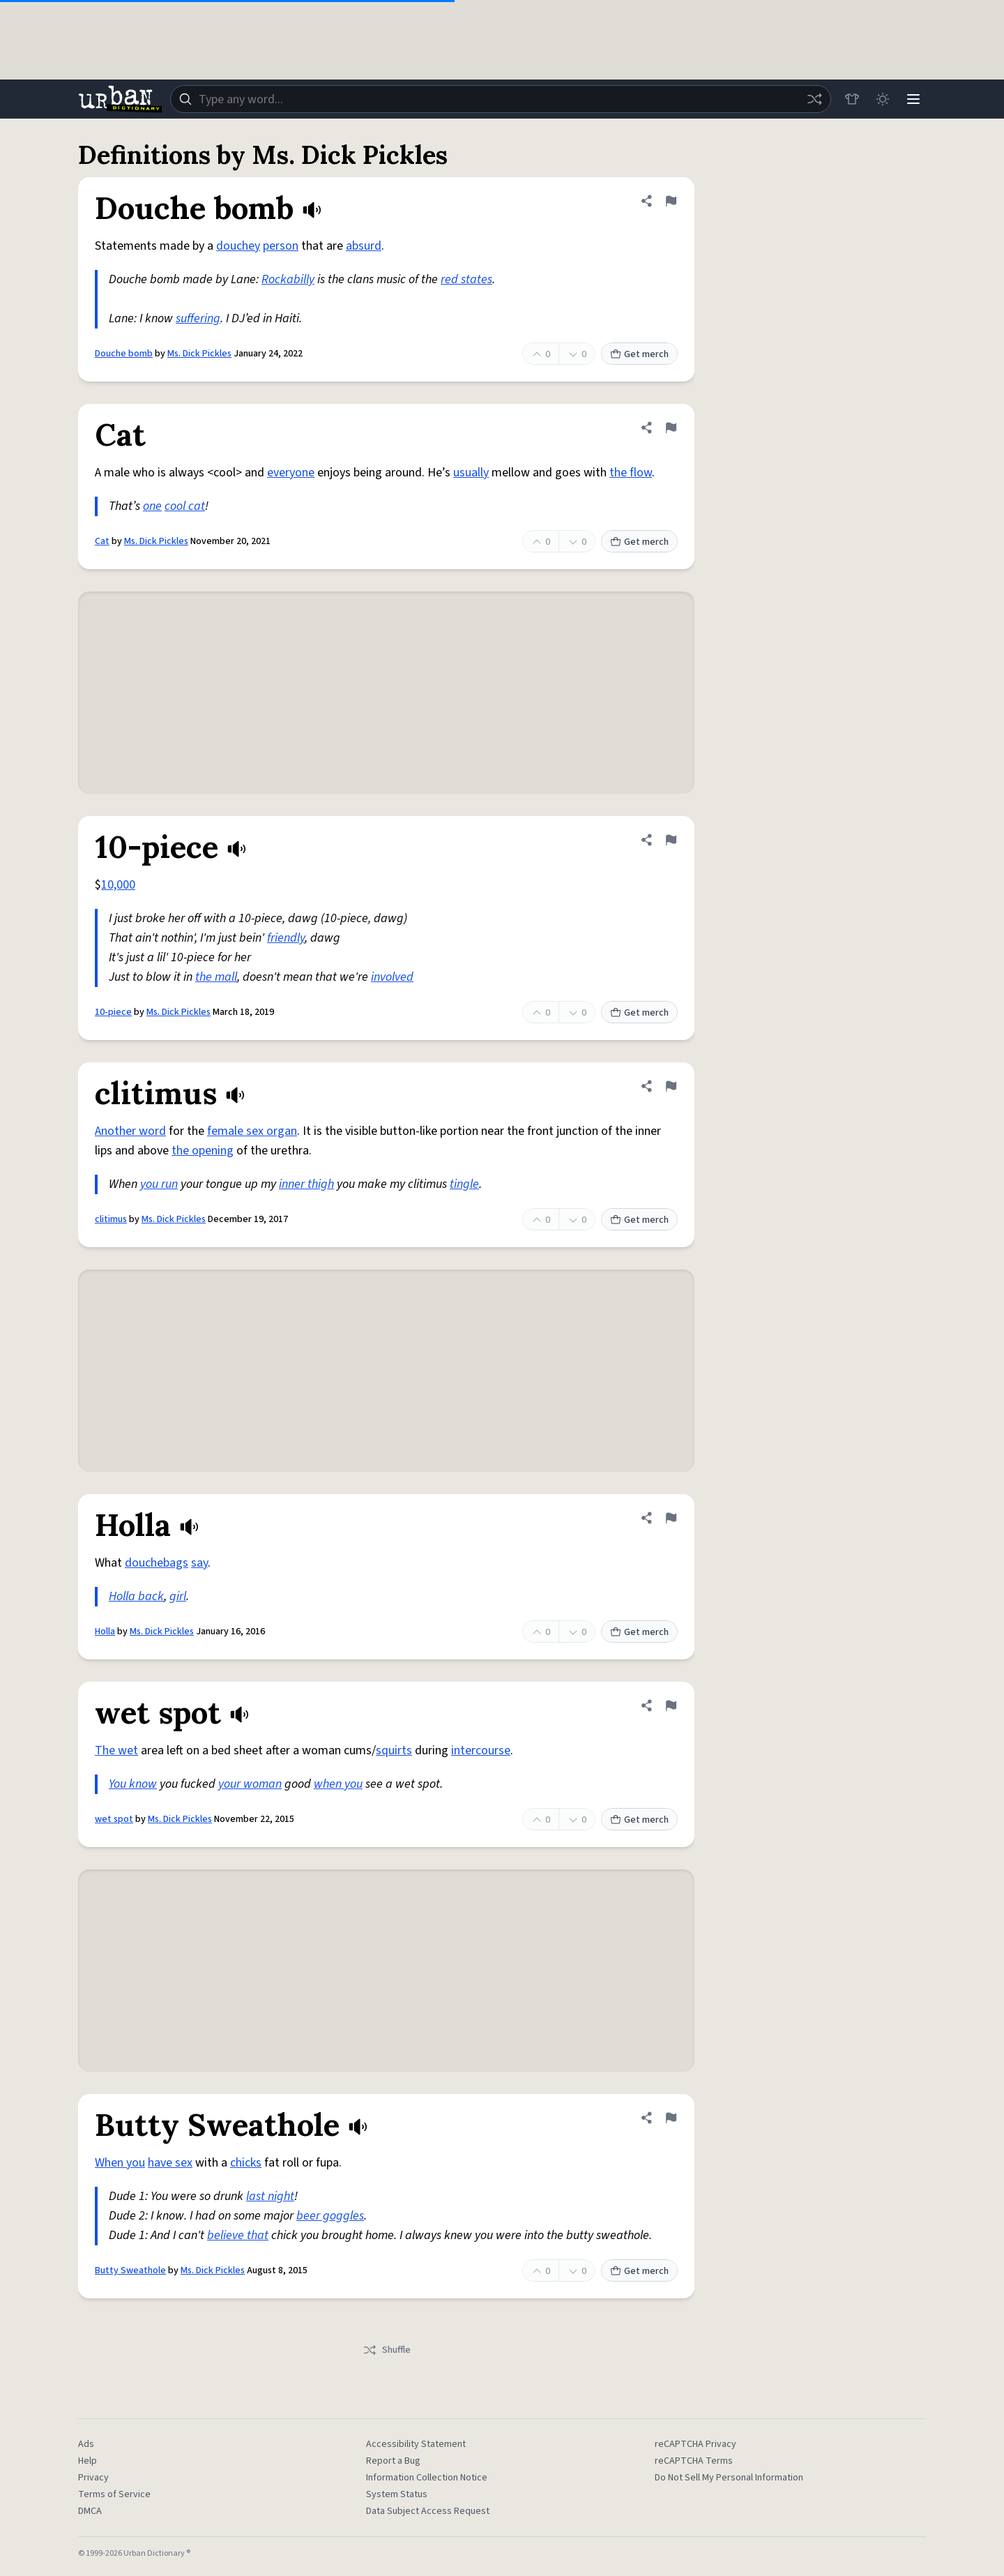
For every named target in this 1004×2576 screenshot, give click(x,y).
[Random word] (814, 99)
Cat (102, 541)
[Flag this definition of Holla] (671, 1518)
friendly (286, 938)
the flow (630, 472)
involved (392, 977)
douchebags (156, 1563)
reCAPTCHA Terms (694, 2461)
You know (133, 1784)
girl (177, 1596)
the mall (216, 977)
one (152, 506)
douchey (238, 246)
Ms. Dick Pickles (199, 354)
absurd (363, 246)
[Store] (852, 99)
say (199, 1563)
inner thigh (306, 1184)
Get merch (639, 354)
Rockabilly (287, 279)
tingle (464, 1184)
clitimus (111, 1219)
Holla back (136, 1596)
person (280, 246)
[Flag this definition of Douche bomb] (671, 201)
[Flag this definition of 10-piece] (671, 840)
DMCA (90, 2511)
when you (338, 1784)
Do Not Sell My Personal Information (729, 2478)
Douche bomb (124, 354)
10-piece (113, 1012)
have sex (170, 2162)
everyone (290, 472)
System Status (396, 2494)
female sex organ (252, 1131)
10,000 (118, 885)
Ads (86, 2444)
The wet (116, 1750)
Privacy (93, 2478)
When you (120, 2162)
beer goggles (330, 2215)
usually (471, 472)
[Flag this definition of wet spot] (671, 1705)
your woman (250, 1784)
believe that (237, 2235)
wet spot (114, 1819)
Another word (130, 1131)
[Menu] (913, 99)
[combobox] (500, 99)
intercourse (480, 1750)
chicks (245, 2162)
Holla (105, 1632)
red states (466, 279)
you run (159, 1184)
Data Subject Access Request (427, 2511)
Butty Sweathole (130, 2270)
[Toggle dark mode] (882, 99)
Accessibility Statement (416, 2444)
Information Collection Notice (426, 2478)
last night (270, 2196)
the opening (203, 1150)
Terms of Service (114, 2494)
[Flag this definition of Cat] (671, 427)
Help (87, 2461)
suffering (198, 318)
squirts (394, 1750)
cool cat (185, 506)
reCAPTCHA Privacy (695, 2444)
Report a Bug (393, 2461)
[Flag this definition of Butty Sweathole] (671, 2118)
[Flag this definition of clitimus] (671, 1086)
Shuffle (387, 2350)
